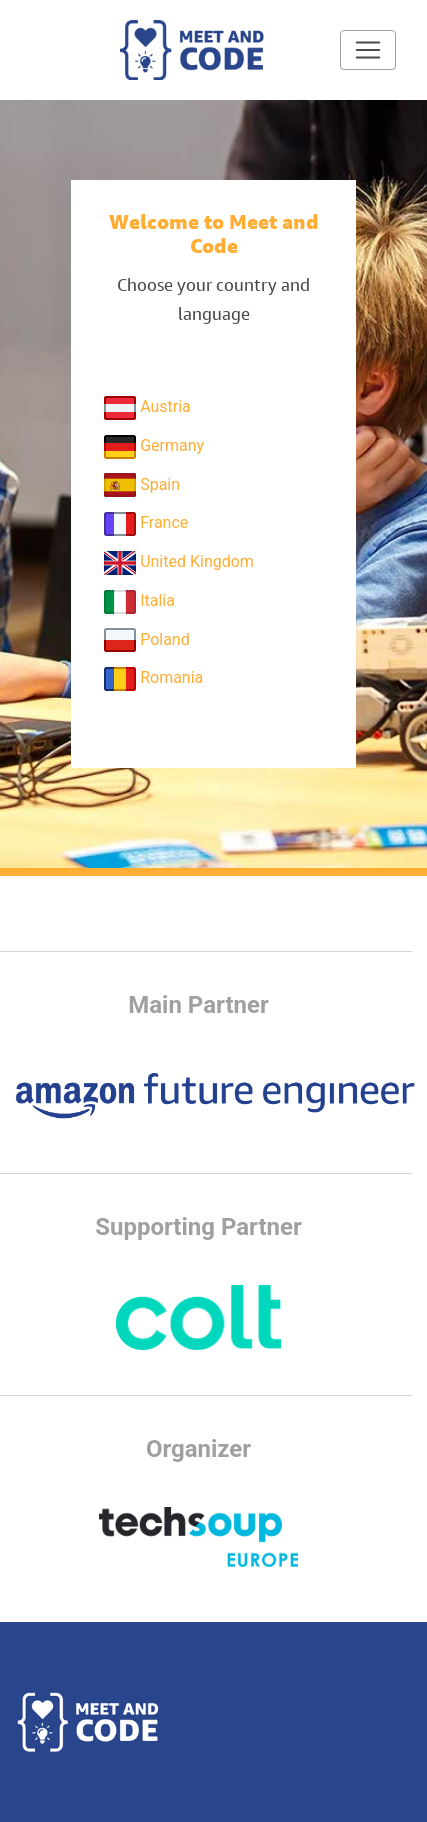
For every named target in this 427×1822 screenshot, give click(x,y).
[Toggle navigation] (368, 50)
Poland (147, 640)
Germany (154, 447)
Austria (147, 408)
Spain (142, 485)
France (146, 524)
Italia (139, 602)
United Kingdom (179, 563)
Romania (153, 679)
